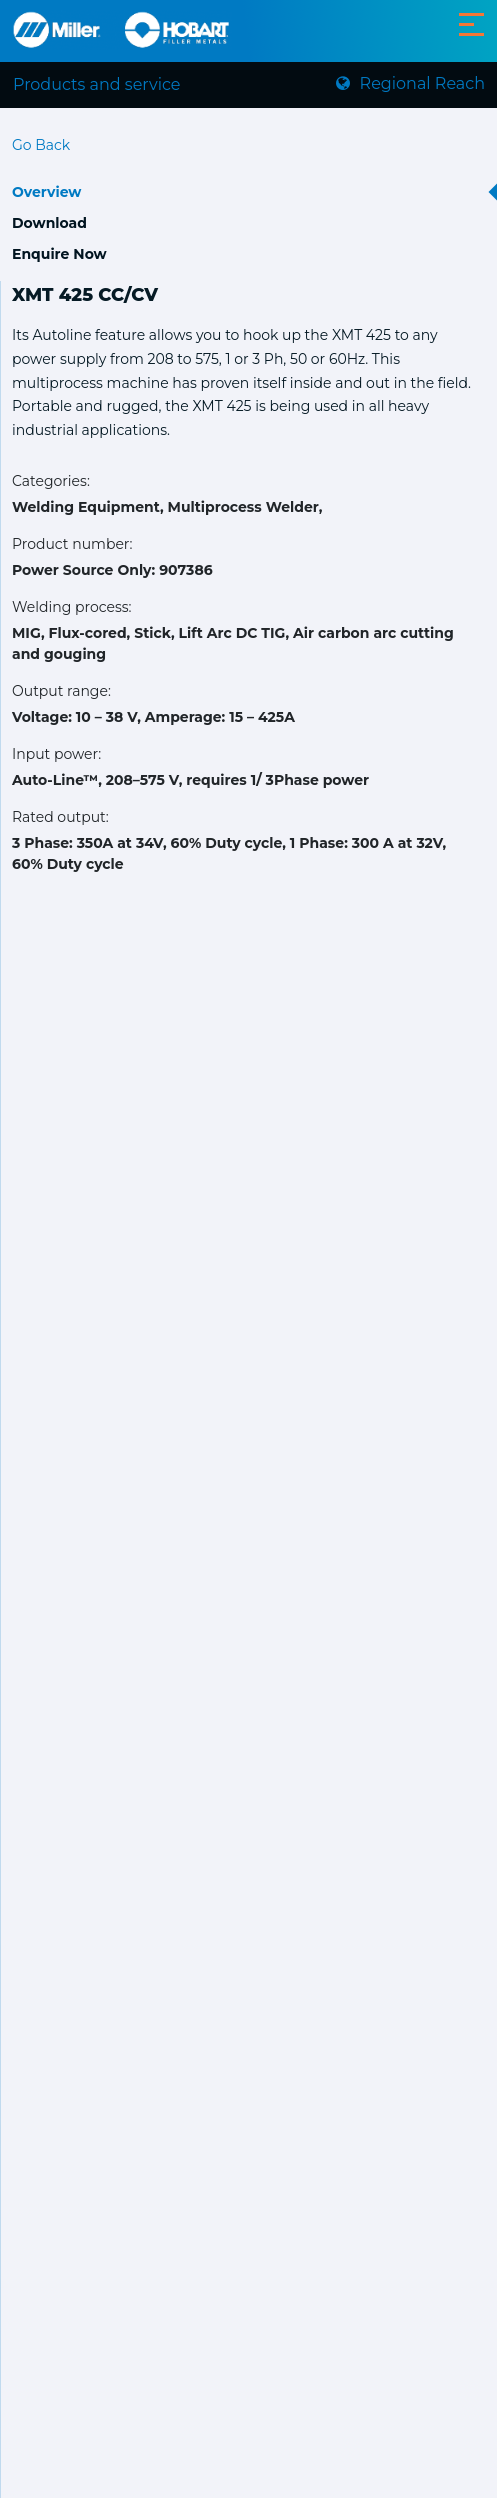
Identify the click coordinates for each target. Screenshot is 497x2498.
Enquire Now (59, 254)
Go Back (41, 145)
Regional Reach (410, 83)
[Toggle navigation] (471, 24)
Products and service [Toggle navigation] (97, 84)
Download (49, 223)
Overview (46, 192)
